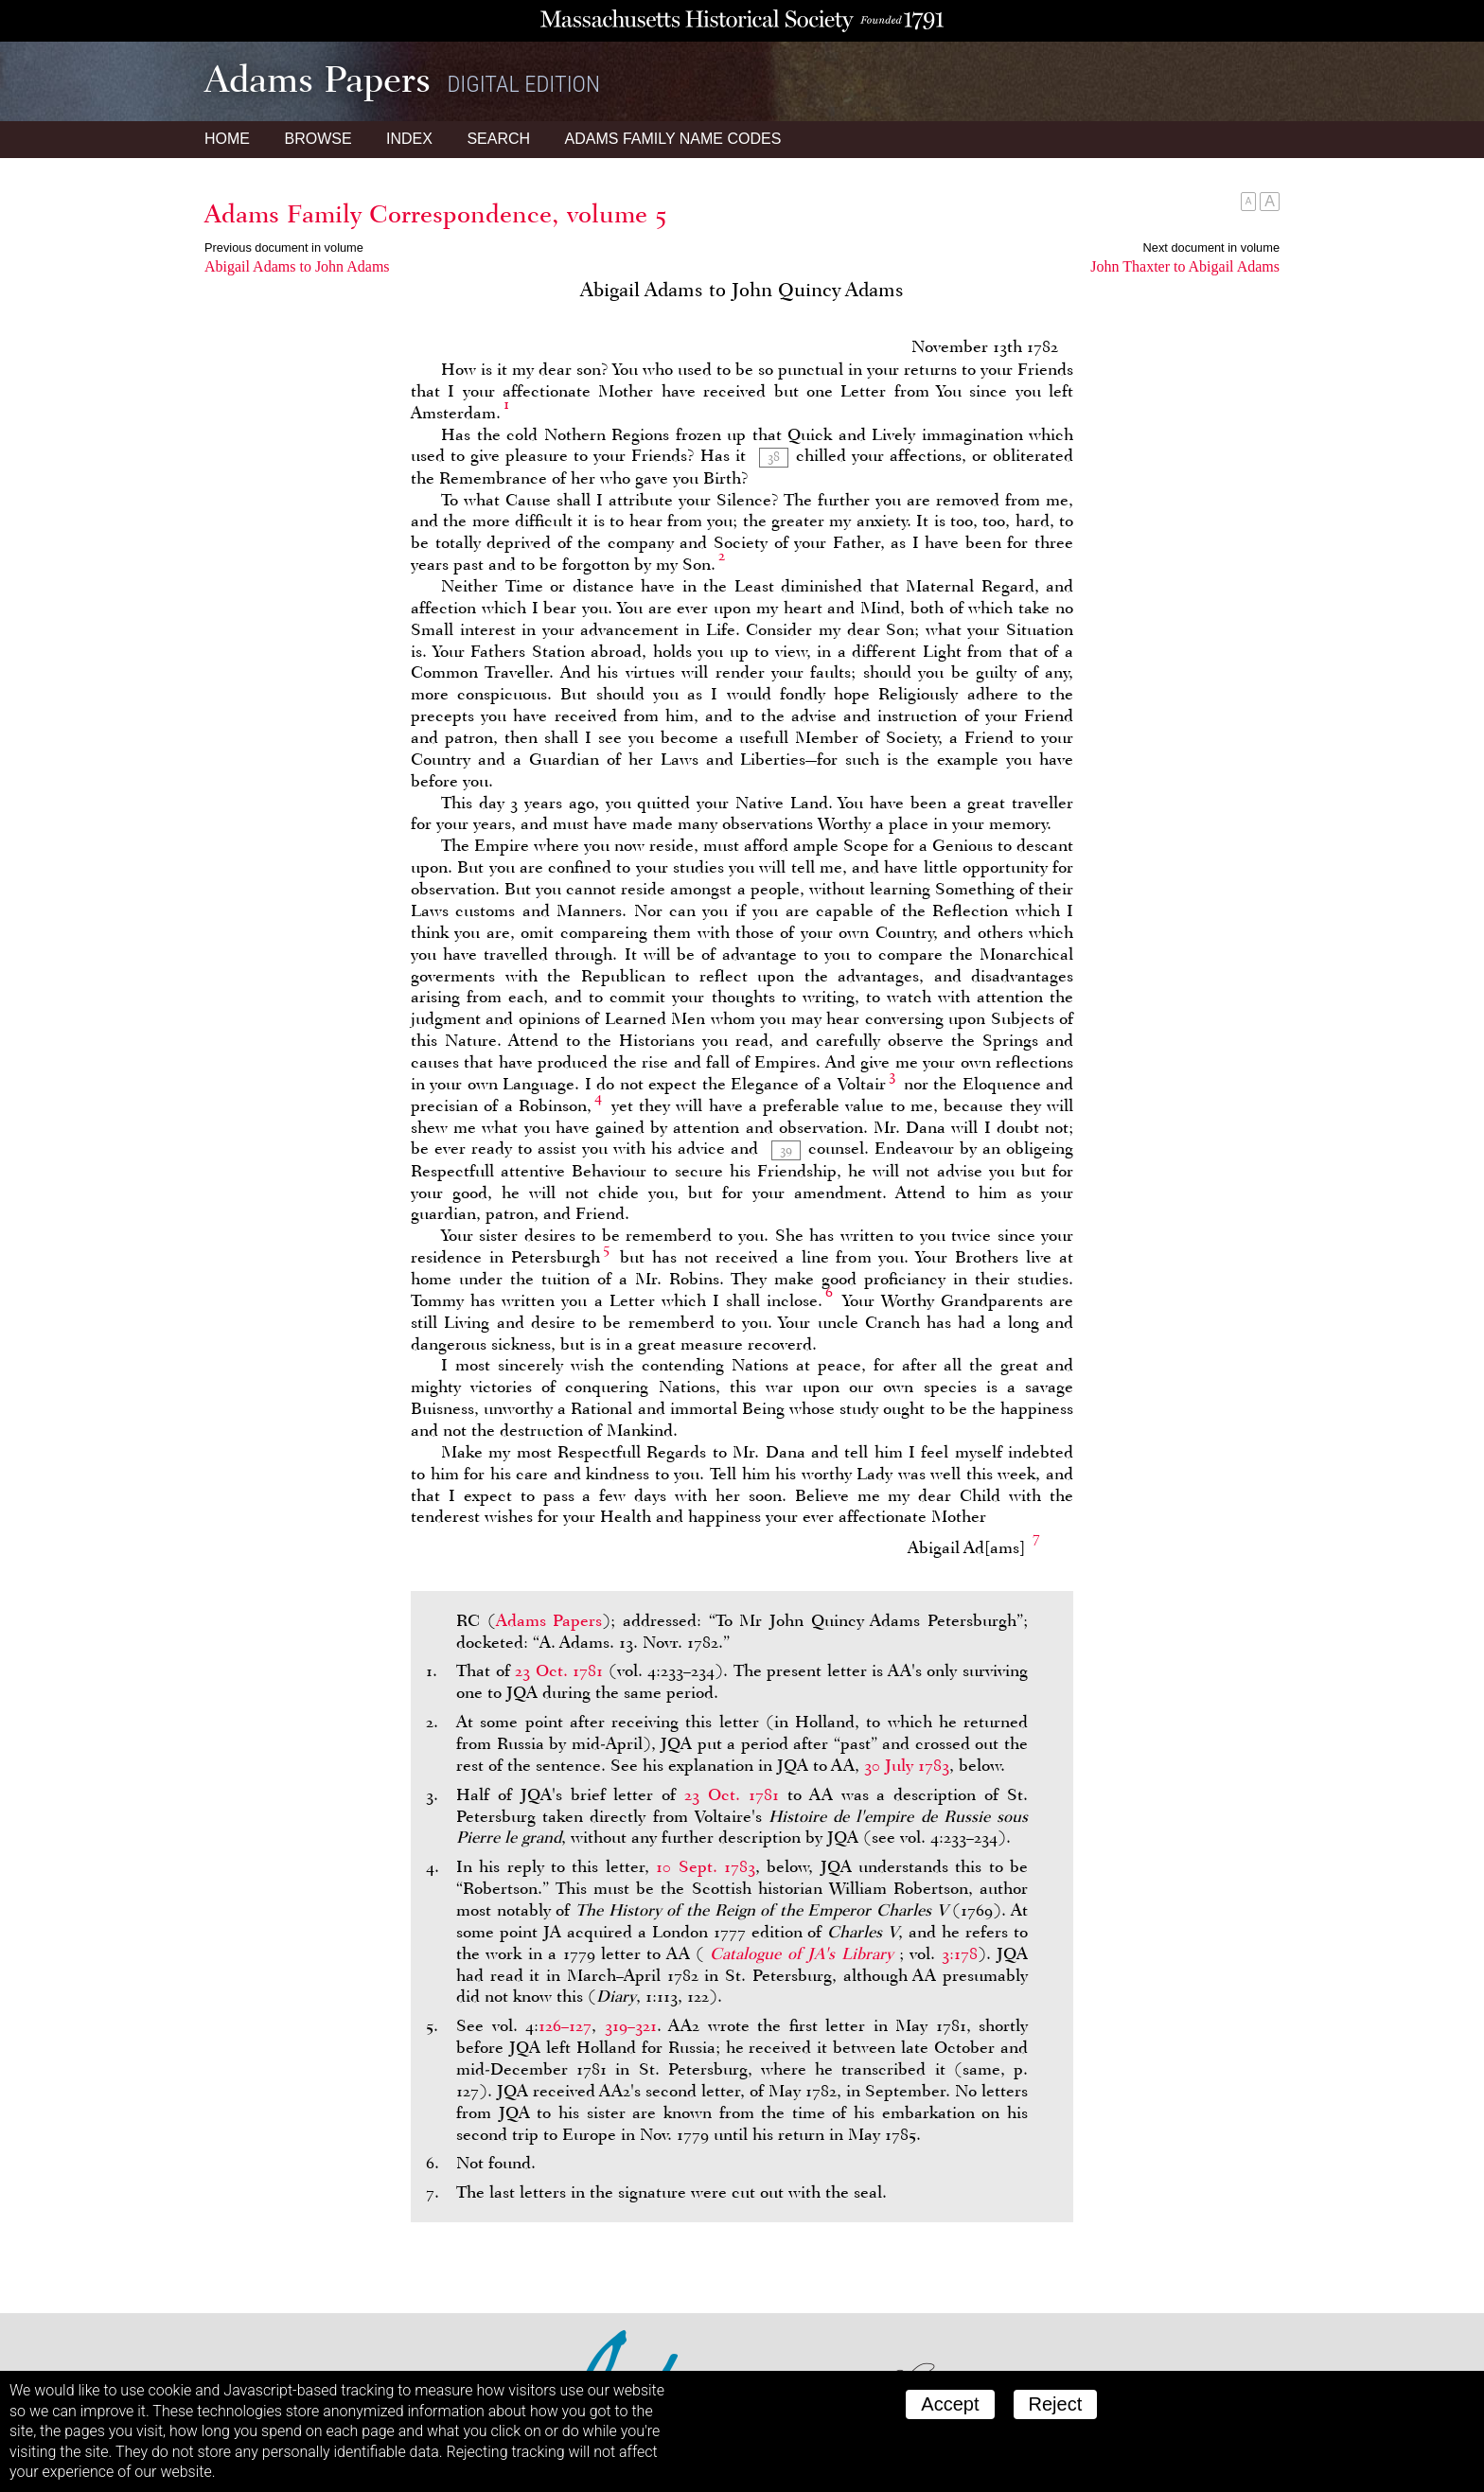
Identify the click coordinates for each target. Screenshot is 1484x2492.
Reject (1056, 2404)
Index (409, 139)
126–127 (565, 2025)
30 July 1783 (906, 1765)
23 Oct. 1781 (559, 1670)
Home (227, 139)
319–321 (631, 2025)
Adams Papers (549, 1620)
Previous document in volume (283, 247)
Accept (950, 2404)
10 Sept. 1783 (705, 1866)
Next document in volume (1211, 247)
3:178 (960, 1953)
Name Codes (673, 139)
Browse (317, 139)
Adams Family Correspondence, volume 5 (435, 214)
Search (498, 139)
